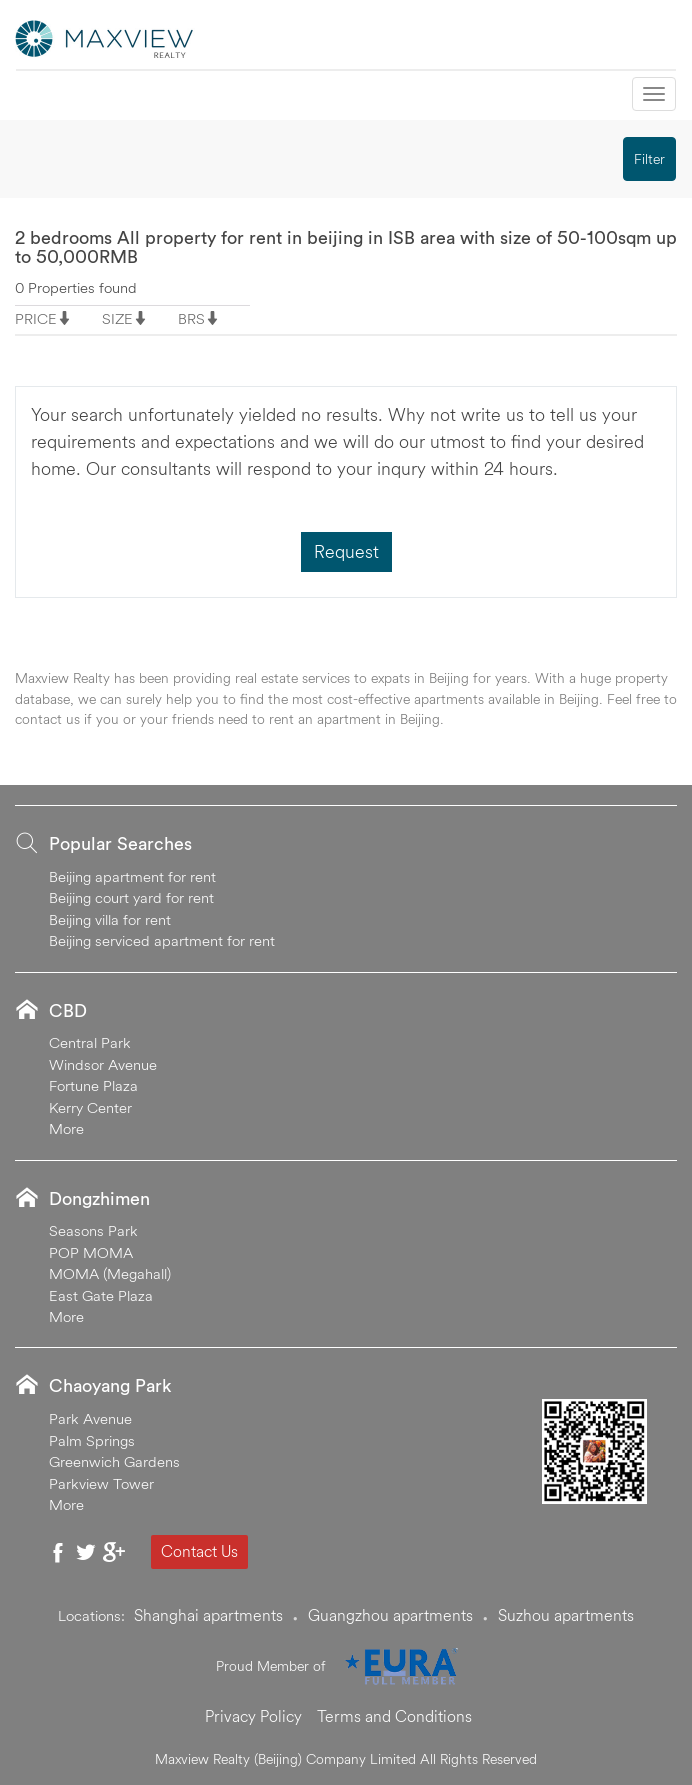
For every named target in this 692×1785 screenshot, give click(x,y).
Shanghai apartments (208, 1615)
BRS (191, 318)
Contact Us (199, 1551)
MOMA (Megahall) (110, 1273)
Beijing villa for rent (110, 919)
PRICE (36, 318)
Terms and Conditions (394, 1716)
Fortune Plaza (93, 1085)
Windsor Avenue (103, 1064)
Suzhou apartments (566, 1615)
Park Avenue (90, 1418)
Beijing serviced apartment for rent (162, 940)
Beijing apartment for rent (132, 876)
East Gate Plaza (101, 1295)
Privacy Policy (253, 1716)
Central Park (90, 1042)
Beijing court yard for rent (131, 897)
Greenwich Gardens (114, 1461)
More (66, 1128)
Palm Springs (92, 1440)
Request (346, 551)
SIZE (117, 318)
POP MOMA (91, 1252)
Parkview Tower (101, 1483)
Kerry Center (90, 1107)
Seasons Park (93, 1230)
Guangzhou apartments (390, 1615)
